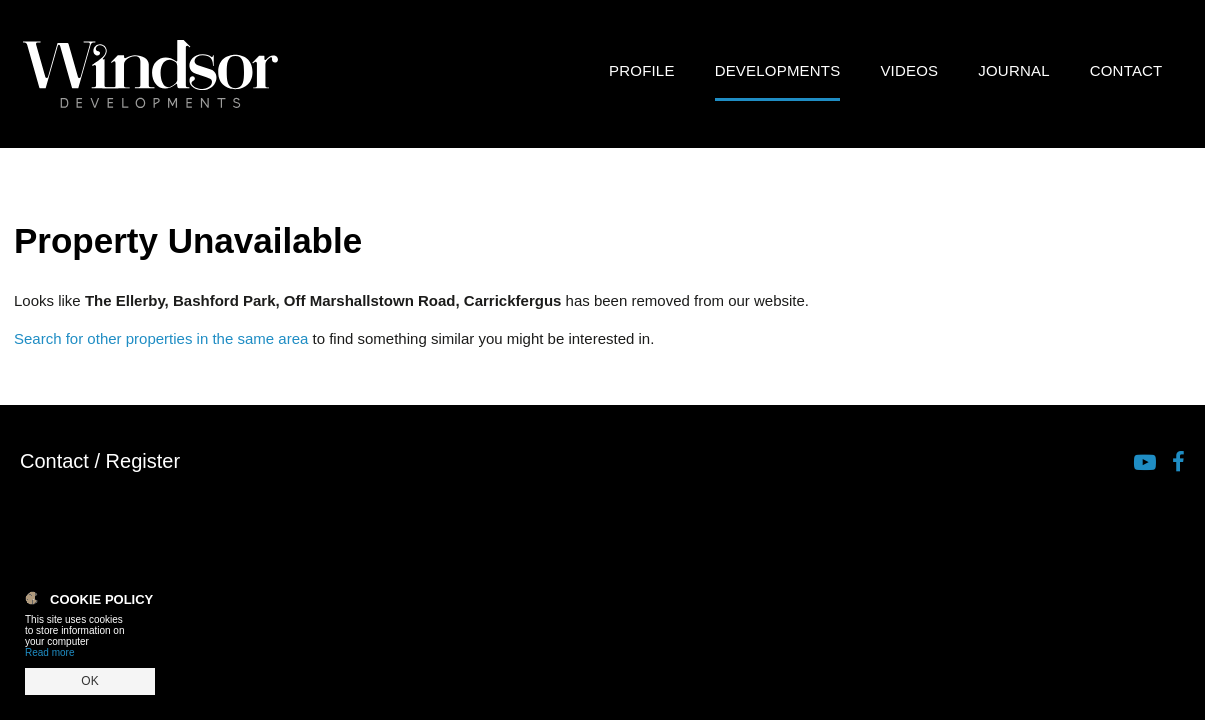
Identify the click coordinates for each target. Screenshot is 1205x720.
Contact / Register (100, 461)
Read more (49, 652)
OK (89, 681)
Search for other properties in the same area (161, 338)
